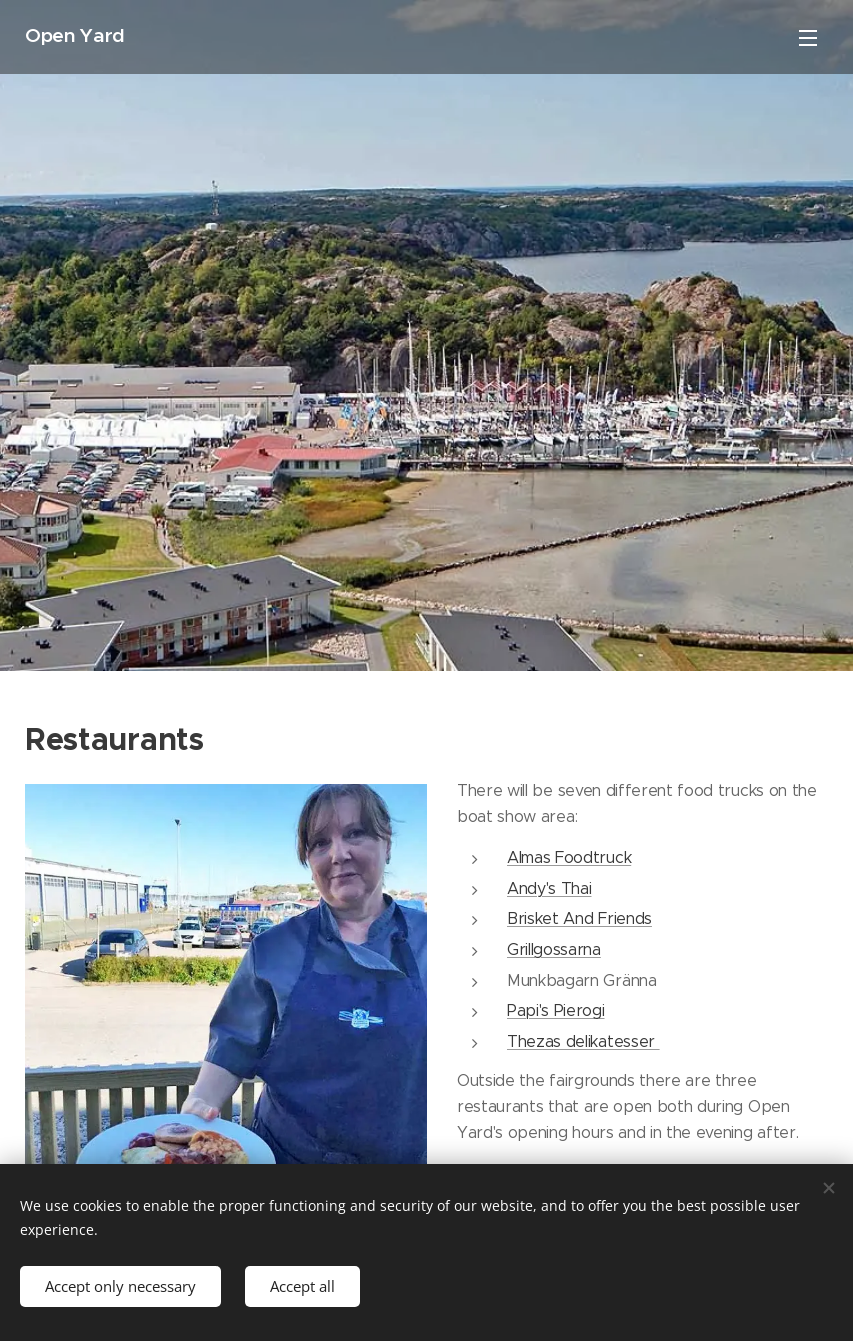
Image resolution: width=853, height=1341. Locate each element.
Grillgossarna (554, 949)
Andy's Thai (549, 888)
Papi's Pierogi (556, 1010)
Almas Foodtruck (569, 857)
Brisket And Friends (579, 918)
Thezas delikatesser (583, 1041)
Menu (808, 38)
